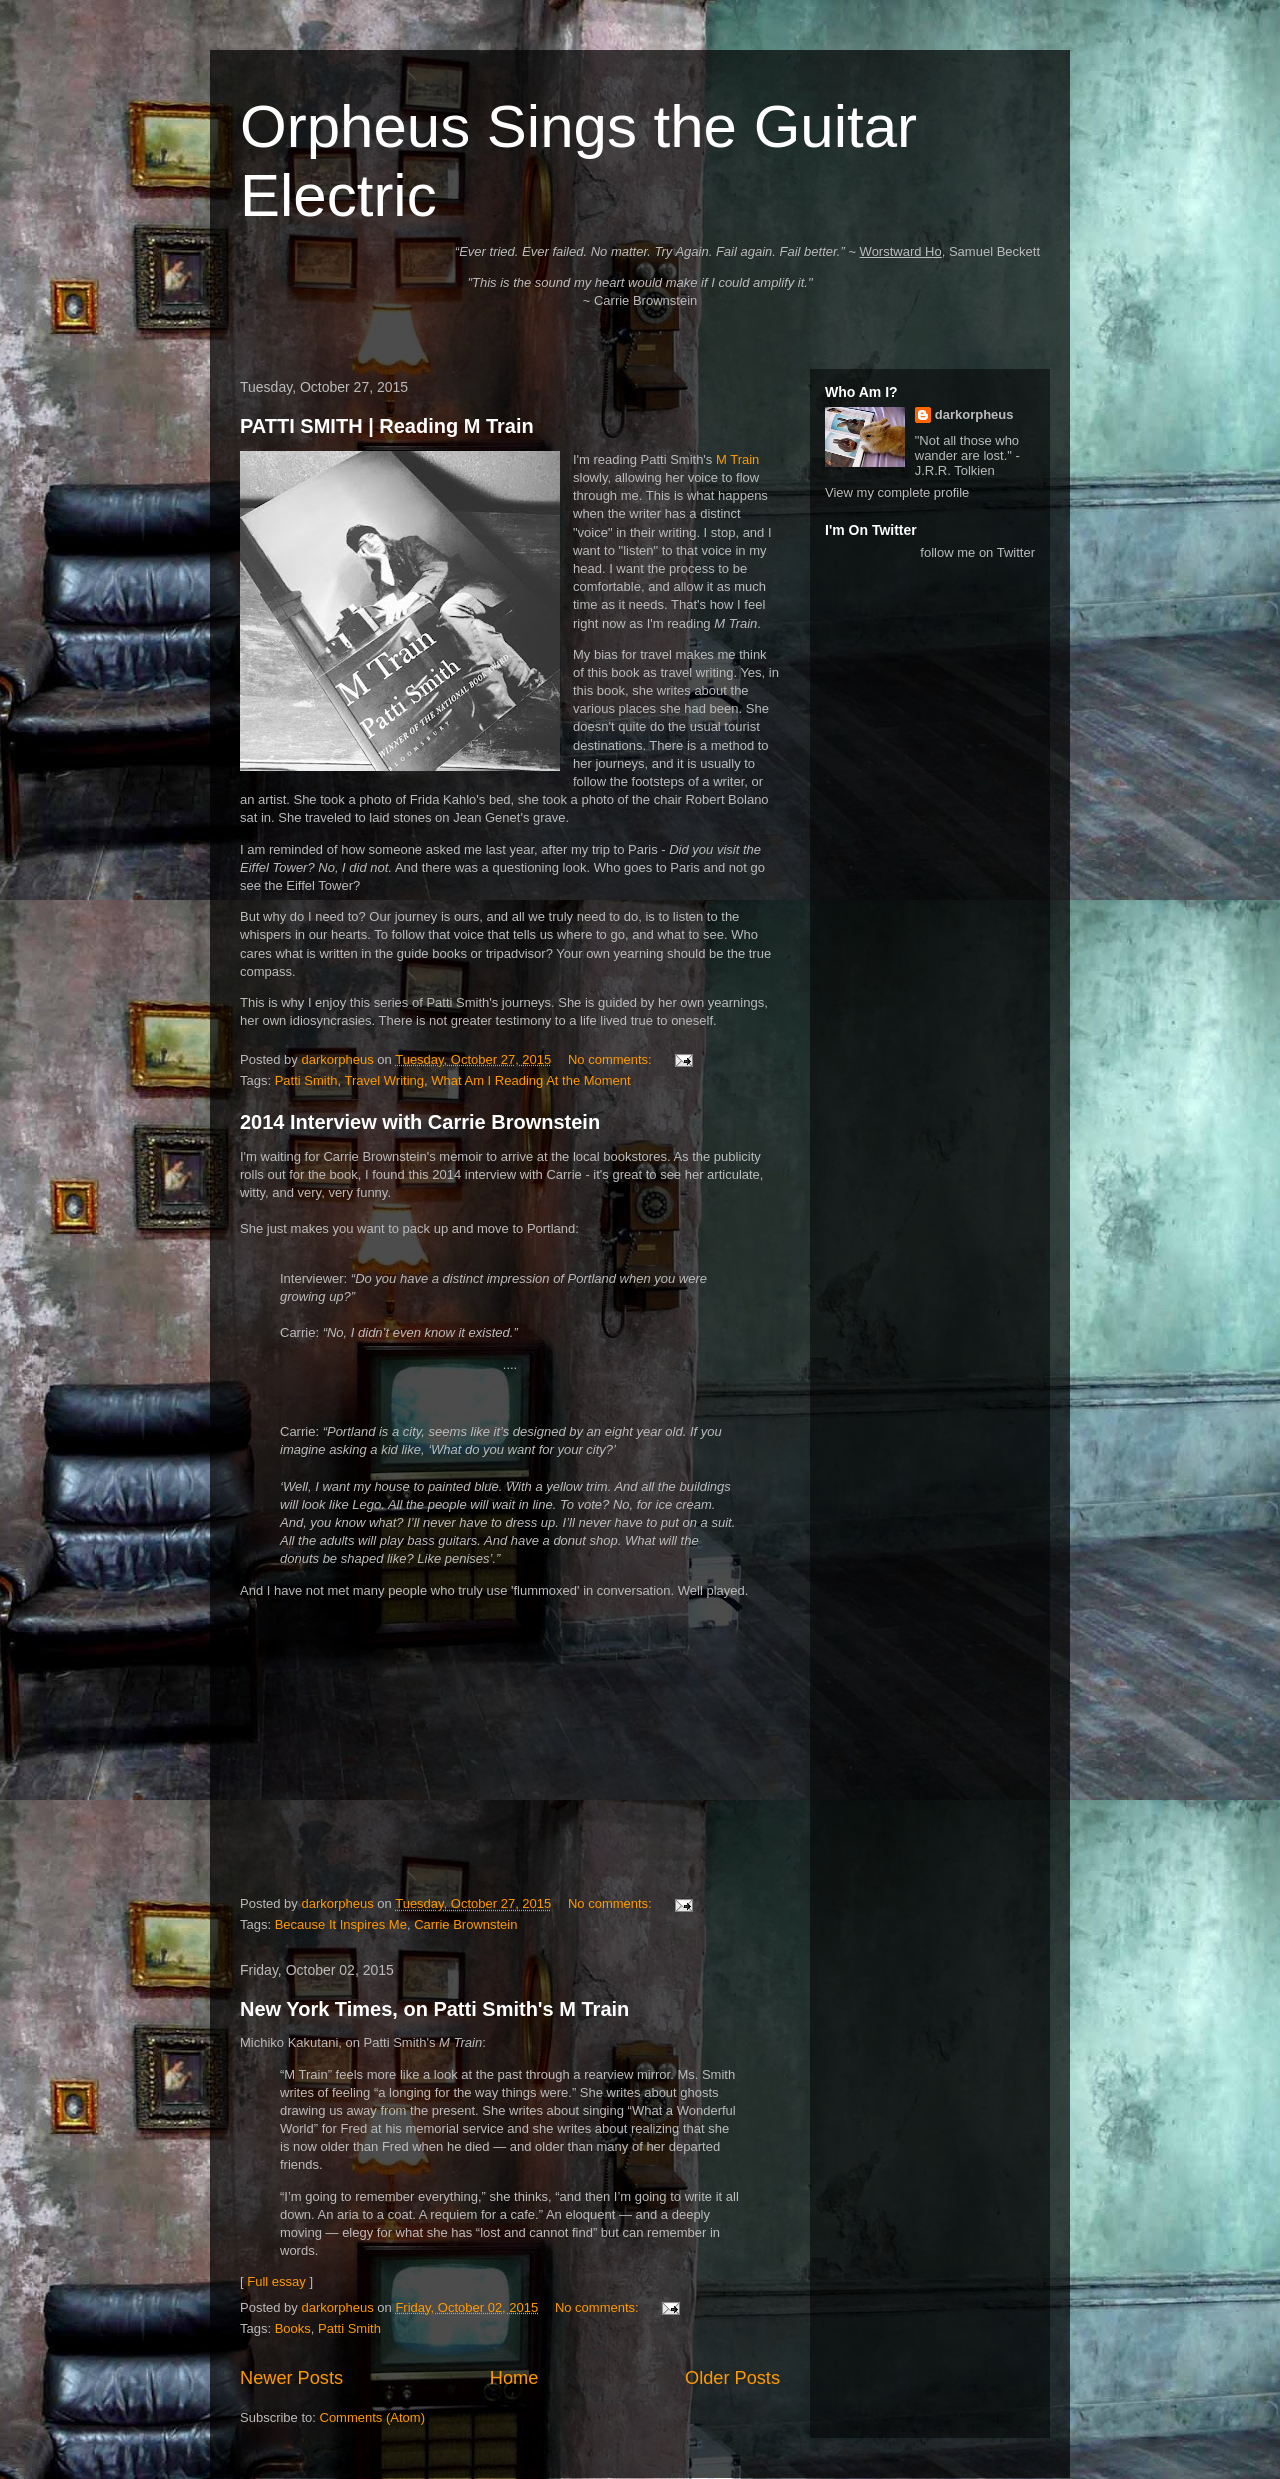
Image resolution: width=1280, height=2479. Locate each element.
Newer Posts (291, 2378)
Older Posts (732, 2378)
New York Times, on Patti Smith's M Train (434, 2009)
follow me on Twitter (977, 552)
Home (514, 2378)
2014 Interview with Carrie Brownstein (420, 1122)
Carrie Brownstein (465, 1924)
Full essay (276, 2281)
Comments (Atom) (372, 2417)
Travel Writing (384, 1080)
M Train (737, 459)
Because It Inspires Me (341, 1924)
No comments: (611, 1059)
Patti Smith (306, 1080)
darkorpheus (974, 414)
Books (293, 2328)
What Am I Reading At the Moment (530, 1080)
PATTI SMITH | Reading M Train (387, 426)
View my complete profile (897, 492)
